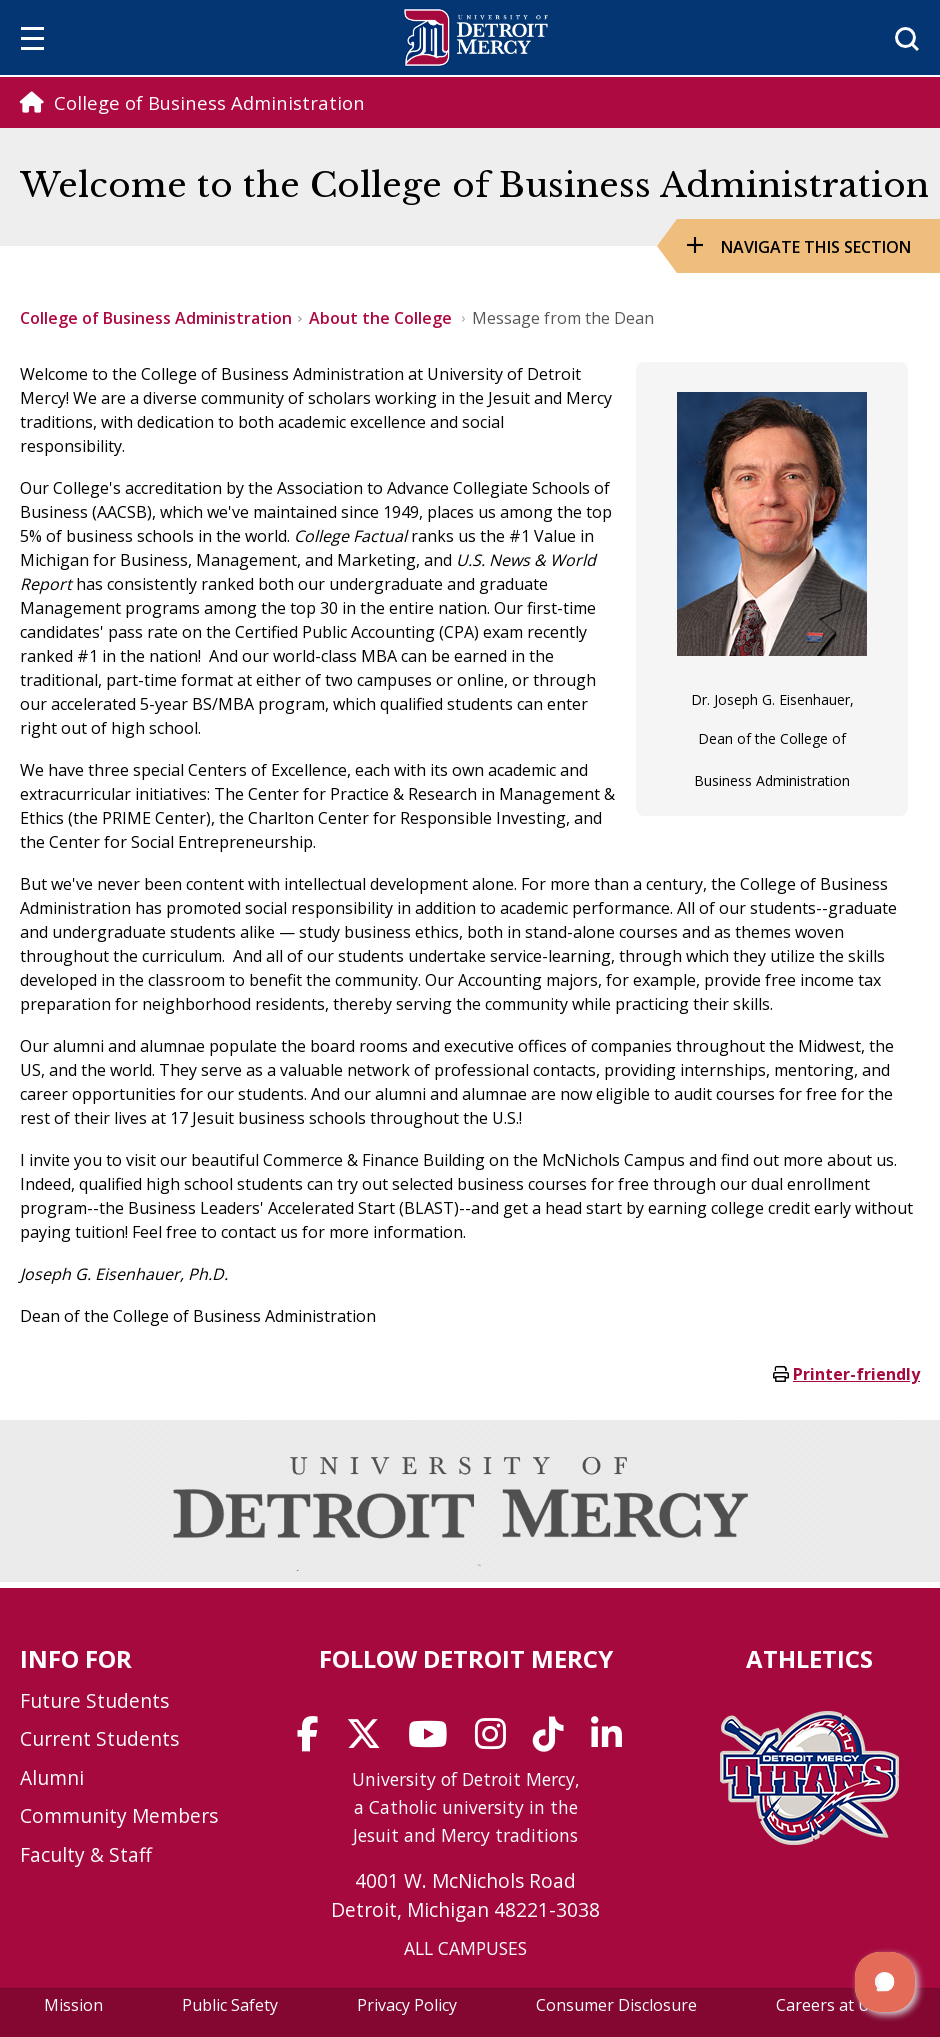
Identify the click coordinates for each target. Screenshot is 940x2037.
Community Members (119, 1815)
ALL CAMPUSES (465, 1948)
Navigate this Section (816, 247)
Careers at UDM (836, 2005)
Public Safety (230, 2005)
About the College (382, 318)
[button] (885, 1982)
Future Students (94, 1700)
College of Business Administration (156, 318)
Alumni (52, 1777)
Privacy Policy (407, 2005)
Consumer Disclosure (616, 2005)
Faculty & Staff (86, 1854)
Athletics (809, 1658)
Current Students (99, 1738)
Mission (73, 2005)
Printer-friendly (856, 1374)
